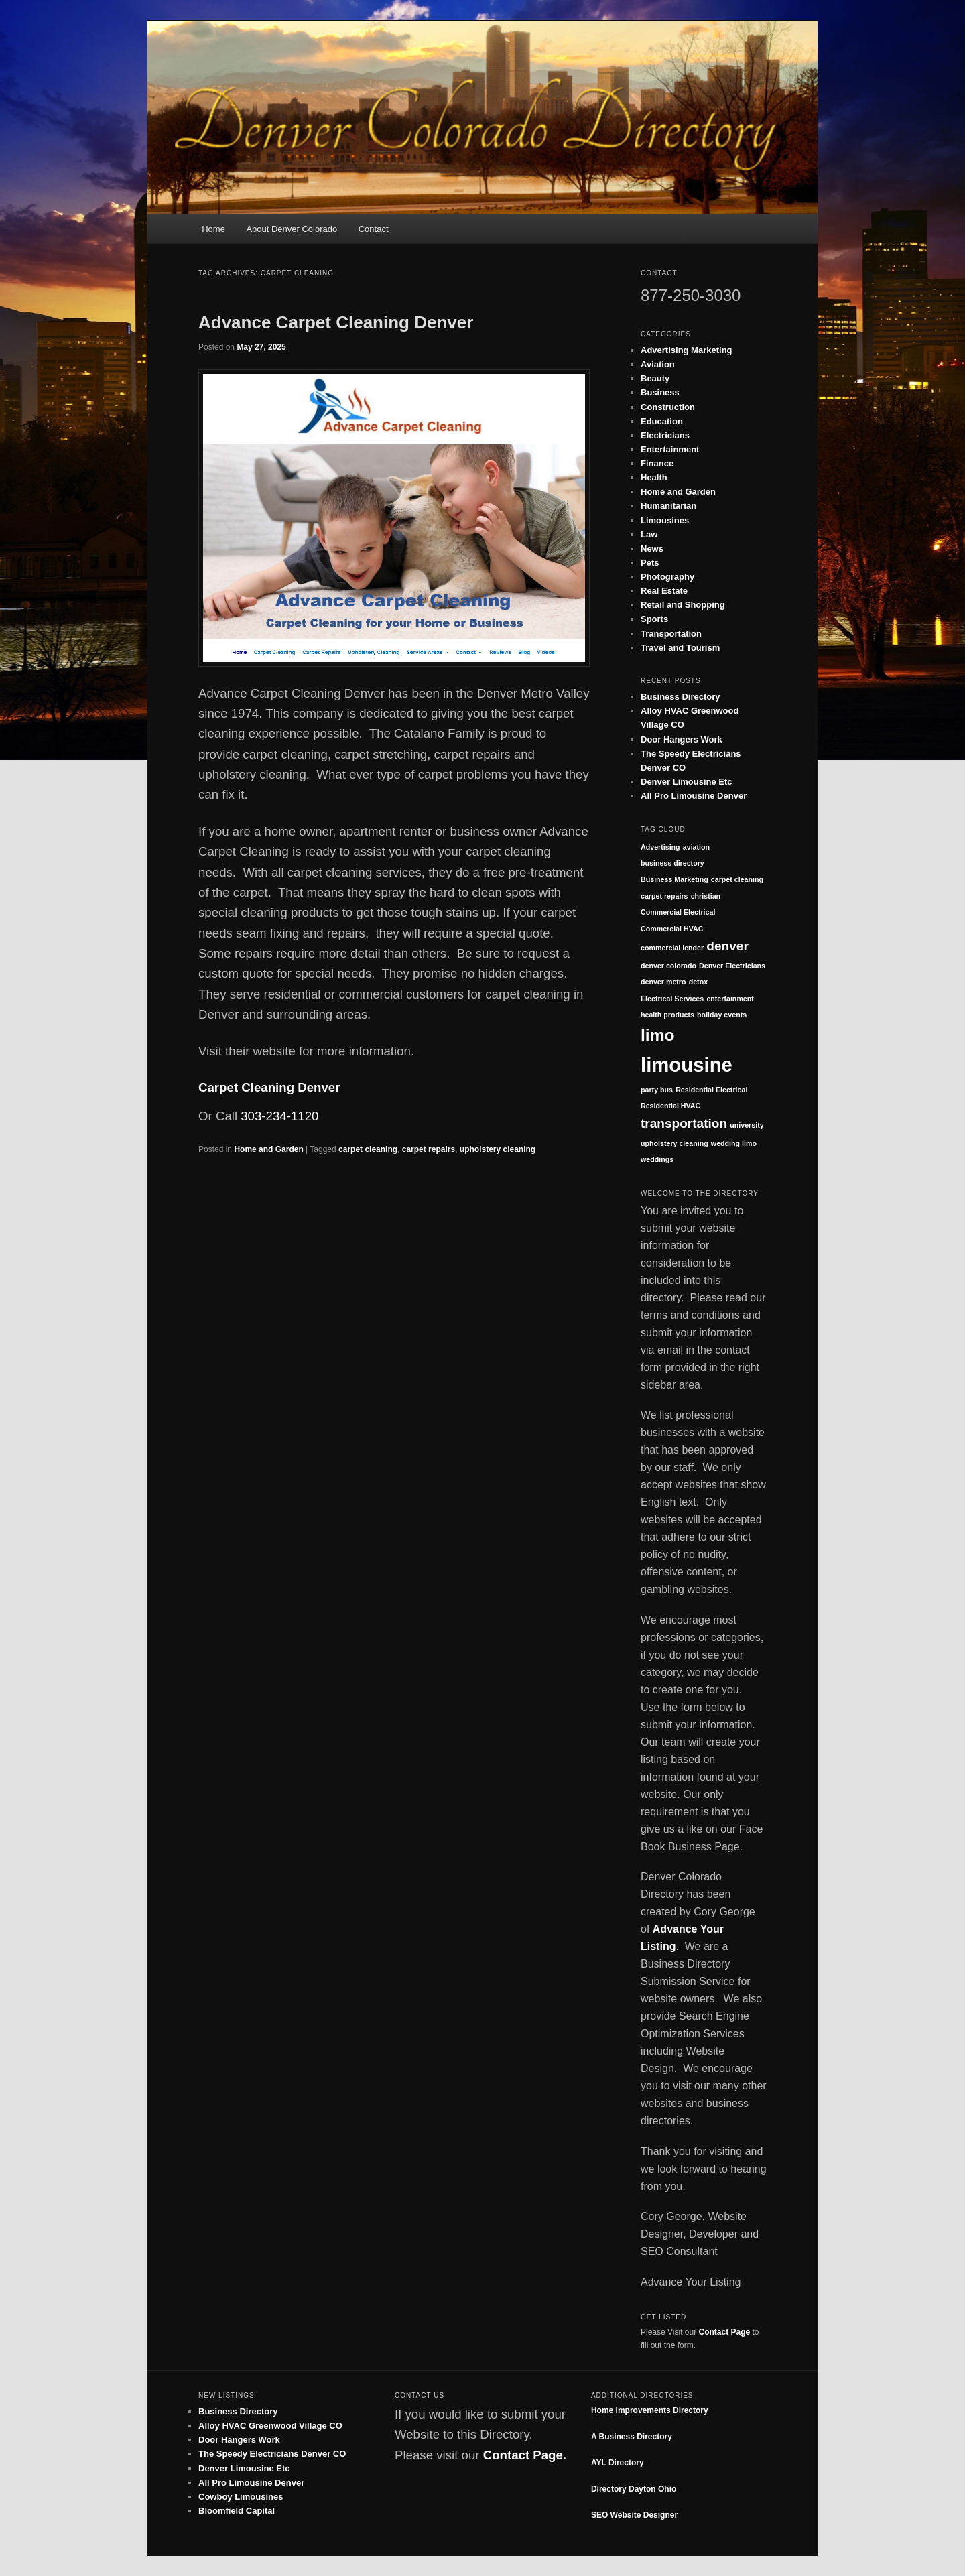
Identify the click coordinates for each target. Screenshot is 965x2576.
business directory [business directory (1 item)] (672, 863)
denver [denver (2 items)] (727, 946)
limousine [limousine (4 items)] (686, 1064)
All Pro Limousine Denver (694, 796)
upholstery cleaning (497, 1149)
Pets (650, 563)
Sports (654, 619)
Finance (657, 463)
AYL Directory (617, 2462)
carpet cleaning (367, 1149)
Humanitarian (668, 506)
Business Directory (680, 697)
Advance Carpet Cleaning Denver (335, 322)
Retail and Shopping (683, 605)
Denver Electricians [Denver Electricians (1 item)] (732, 966)
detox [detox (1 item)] (698, 982)
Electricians (665, 435)
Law (649, 534)
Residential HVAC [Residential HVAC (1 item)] (670, 1106)
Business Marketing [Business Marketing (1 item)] (674, 879)
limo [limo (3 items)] (658, 1035)
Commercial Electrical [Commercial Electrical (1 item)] (678, 912)
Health (654, 477)
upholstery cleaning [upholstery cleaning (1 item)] (674, 1143)
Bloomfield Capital (236, 2511)
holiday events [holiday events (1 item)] (722, 1015)
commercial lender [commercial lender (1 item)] (672, 948)
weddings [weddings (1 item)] (657, 1159)
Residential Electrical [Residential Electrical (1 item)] (711, 1090)
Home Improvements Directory (649, 2410)
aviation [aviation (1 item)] (696, 847)
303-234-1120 (279, 1116)
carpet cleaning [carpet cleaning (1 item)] (737, 879)
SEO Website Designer (634, 2515)
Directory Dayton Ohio (633, 2489)
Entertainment (670, 449)
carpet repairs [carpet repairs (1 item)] (664, 896)
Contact (374, 229)
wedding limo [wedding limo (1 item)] (734, 1143)
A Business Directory (631, 2436)
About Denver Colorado (291, 229)
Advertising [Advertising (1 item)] (660, 847)
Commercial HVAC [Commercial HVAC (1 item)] (672, 929)
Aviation (658, 364)
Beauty (655, 378)
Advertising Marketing (686, 350)
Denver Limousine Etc (686, 782)
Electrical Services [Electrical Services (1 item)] (672, 998)
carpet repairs (428, 1149)
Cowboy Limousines (240, 2497)
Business (660, 392)
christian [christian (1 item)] (705, 896)
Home (213, 229)
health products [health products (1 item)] (667, 1015)
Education (662, 421)
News (652, 548)
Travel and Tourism (680, 648)
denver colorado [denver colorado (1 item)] (668, 966)
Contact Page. (524, 2455)
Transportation (671, 634)
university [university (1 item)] (746, 1125)
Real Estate (664, 591)
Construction (668, 407)
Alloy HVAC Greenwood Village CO (270, 2426)
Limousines (665, 520)
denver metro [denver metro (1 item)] (663, 982)
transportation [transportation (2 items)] (684, 1123)
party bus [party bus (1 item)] (657, 1090)
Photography (667, 577)
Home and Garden (268, 1149)
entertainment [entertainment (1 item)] (729, 998)
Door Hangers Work (681, 739)
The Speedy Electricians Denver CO (272, 2454)
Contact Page (725, 2332)
